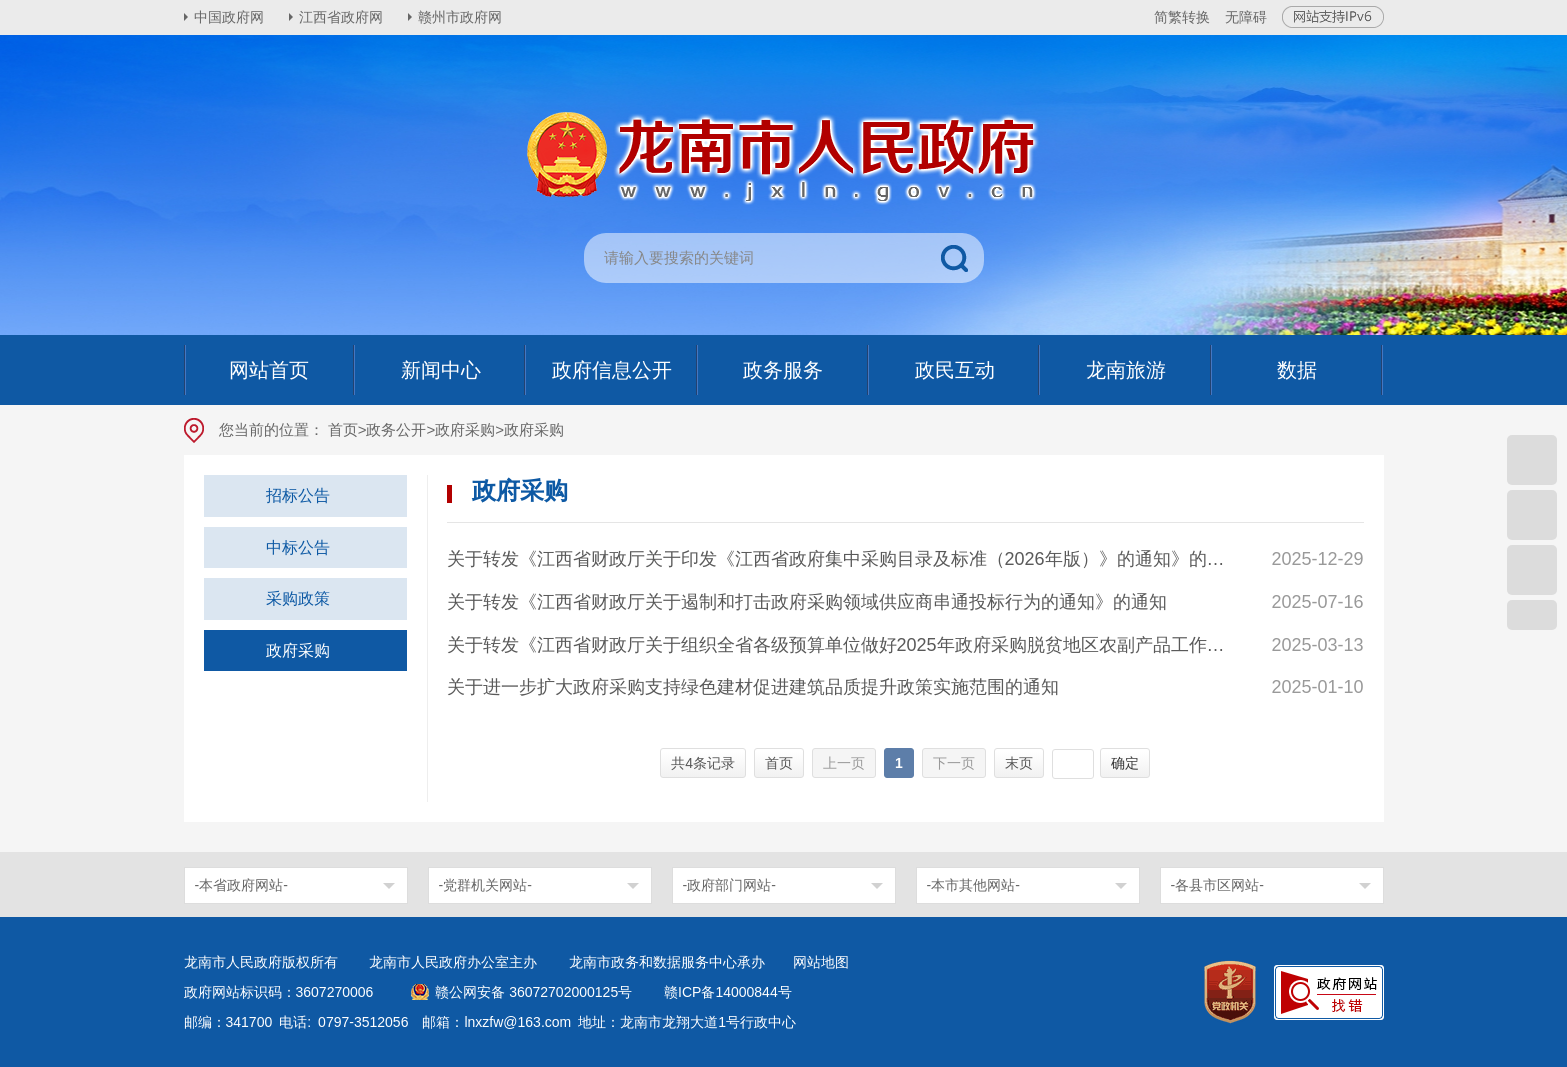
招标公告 (298, 495)
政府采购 (465, 429)
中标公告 (298, 547)
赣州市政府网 (460, 17)
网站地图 (821, 962)
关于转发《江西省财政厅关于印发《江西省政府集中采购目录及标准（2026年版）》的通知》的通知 (839, 559)
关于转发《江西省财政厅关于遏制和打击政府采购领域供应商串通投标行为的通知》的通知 (807, 602)
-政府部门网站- (729, 885)
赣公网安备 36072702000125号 (533, 992)
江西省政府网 (341, 17)
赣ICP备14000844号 (728, 992)
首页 (343, 429)
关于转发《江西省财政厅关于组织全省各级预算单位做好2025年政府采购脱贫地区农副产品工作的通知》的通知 (839, 645)
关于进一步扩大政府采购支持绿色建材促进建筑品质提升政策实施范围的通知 (753, 687)
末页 (1019, 763)
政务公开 (396, 429)
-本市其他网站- (973, 885)
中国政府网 (229, 17)
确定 (1125, 763)
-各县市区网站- (1217, 885)
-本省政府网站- (241, 885)
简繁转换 (1182, 17)
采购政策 (298, 598)
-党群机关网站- (485, 885)
